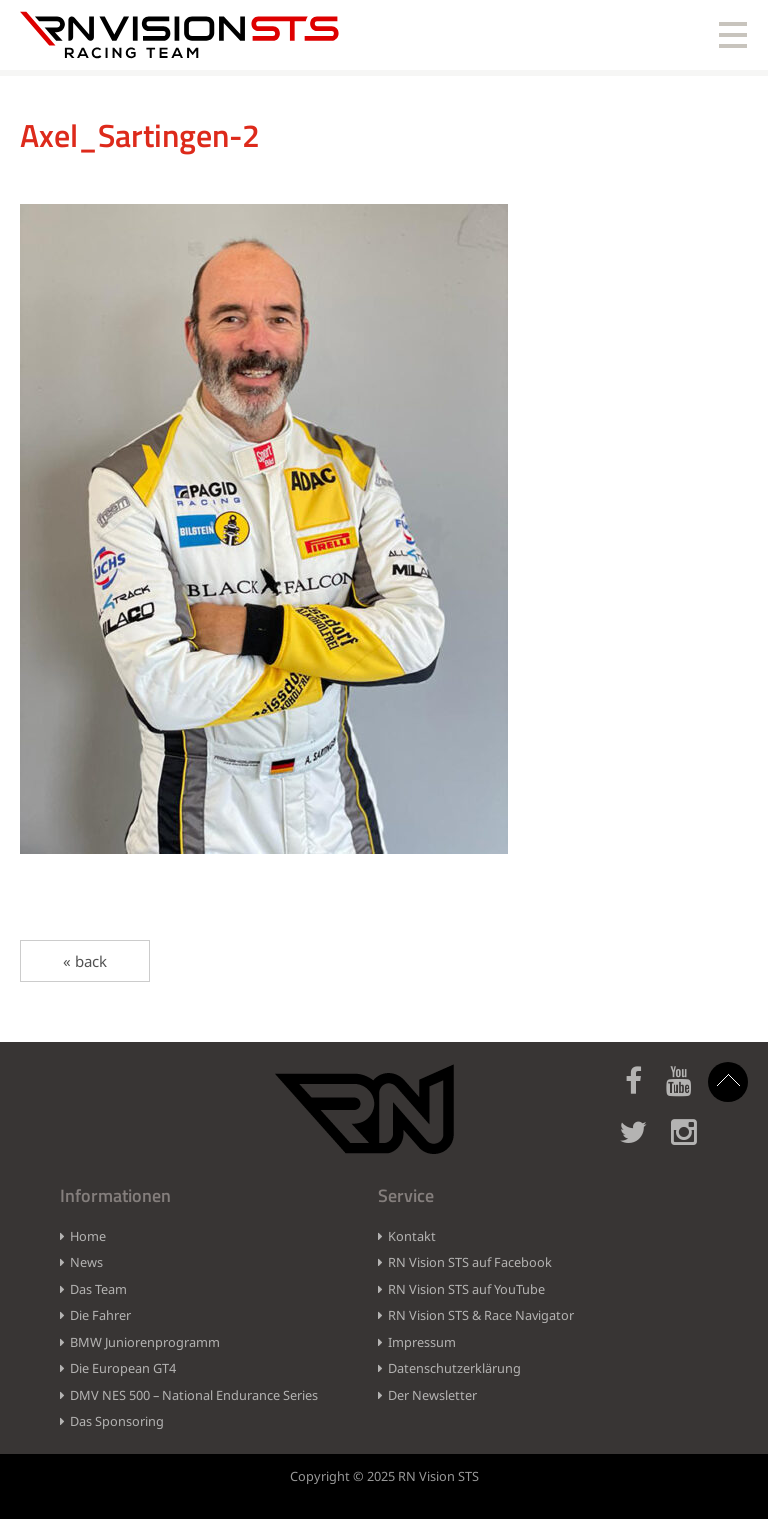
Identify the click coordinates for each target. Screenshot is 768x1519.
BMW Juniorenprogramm (145, 1342)
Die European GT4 (123, 1368)
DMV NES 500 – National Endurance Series (194, 1395)
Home (88, 1236)
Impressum (422, 1342)
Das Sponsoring (117, 1421)
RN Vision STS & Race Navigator (481, 1315)
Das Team (98, 1289)
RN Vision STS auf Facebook (470, 1262)
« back (85, 961)
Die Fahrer (100, 1315)
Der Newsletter (432, 1395)
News (86, 1262)
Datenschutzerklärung (454, 1368)
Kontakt (412, 1236)
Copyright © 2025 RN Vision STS (384, 1476)
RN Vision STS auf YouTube (466, 1289)
